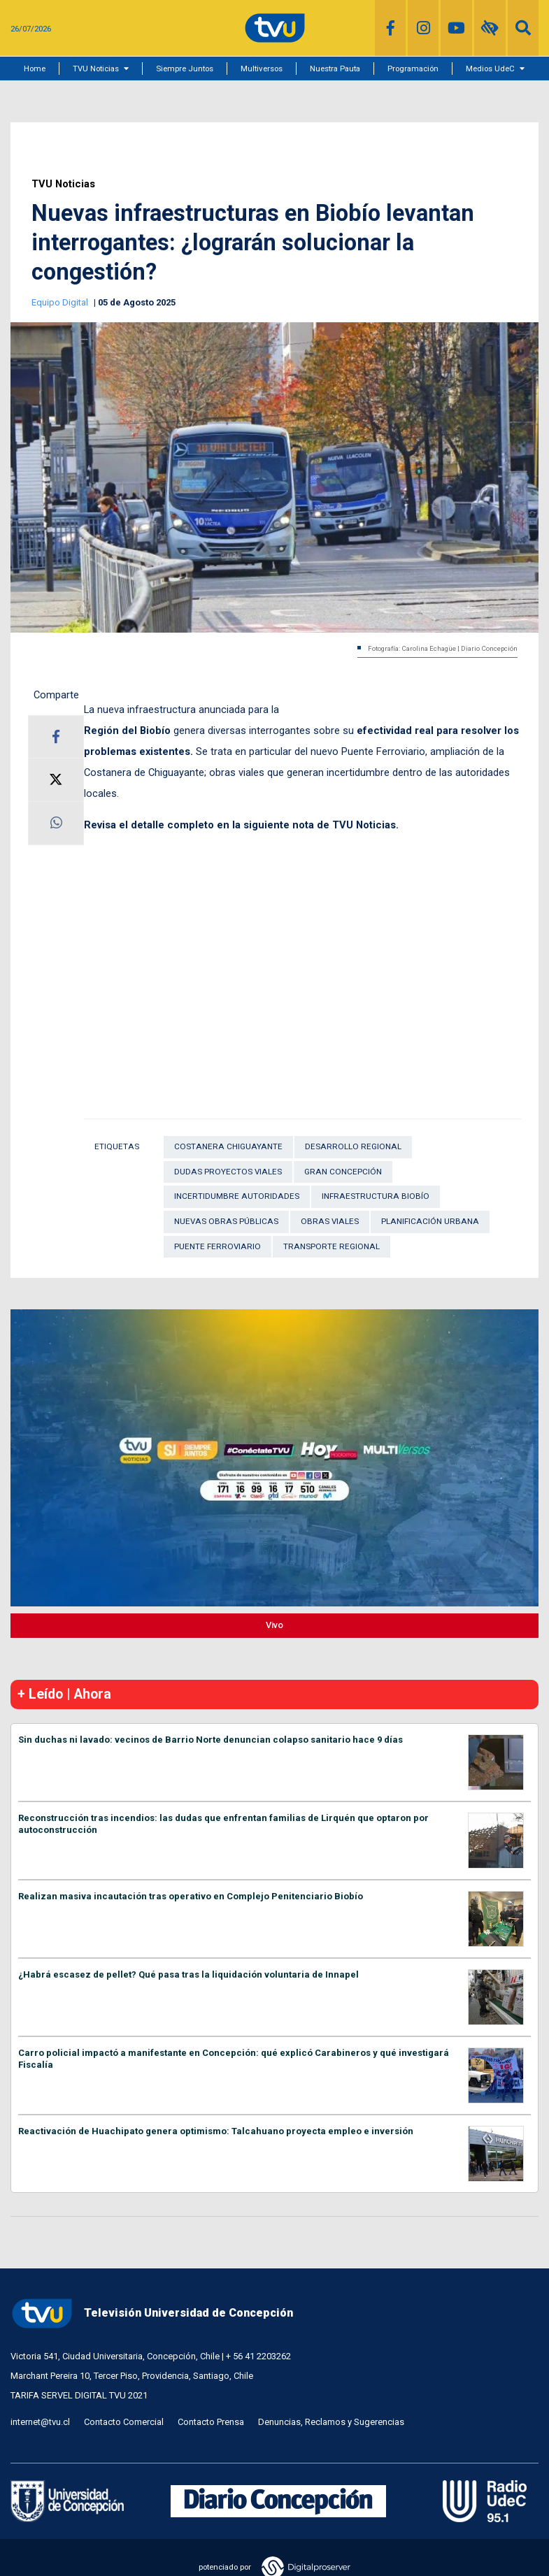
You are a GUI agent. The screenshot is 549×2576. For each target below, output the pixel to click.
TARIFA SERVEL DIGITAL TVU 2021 (79, 2395)
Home (34, 68)
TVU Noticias (96, 68)
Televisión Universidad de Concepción (151, 2313)
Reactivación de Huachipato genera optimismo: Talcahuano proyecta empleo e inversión (215, 2131)
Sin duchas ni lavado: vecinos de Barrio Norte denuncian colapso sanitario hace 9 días (210, 1739)
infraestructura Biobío (375, 1196)
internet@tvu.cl (40, 2422)
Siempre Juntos (184, 68)
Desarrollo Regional (353, 1146)
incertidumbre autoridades (236, 1196)
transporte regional (331, 1246)
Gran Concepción (343, 1172)
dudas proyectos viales (228, 1172)
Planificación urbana (430, 1221)
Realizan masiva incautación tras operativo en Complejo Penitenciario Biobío (190, 1896)
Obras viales (330, 1221)
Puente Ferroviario (217, 1246)
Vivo (274, 1625)
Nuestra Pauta (335, 68)
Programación (413, 68)
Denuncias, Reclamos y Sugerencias (331, 2422)
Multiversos (262, 68)
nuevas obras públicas (226, 1221)
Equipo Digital (60, 302)
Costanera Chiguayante (228, 1146)
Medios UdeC (490, 68)
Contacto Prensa (211, 2422)
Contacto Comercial (124, 2422)
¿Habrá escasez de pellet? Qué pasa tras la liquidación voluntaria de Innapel (188, 1974)
